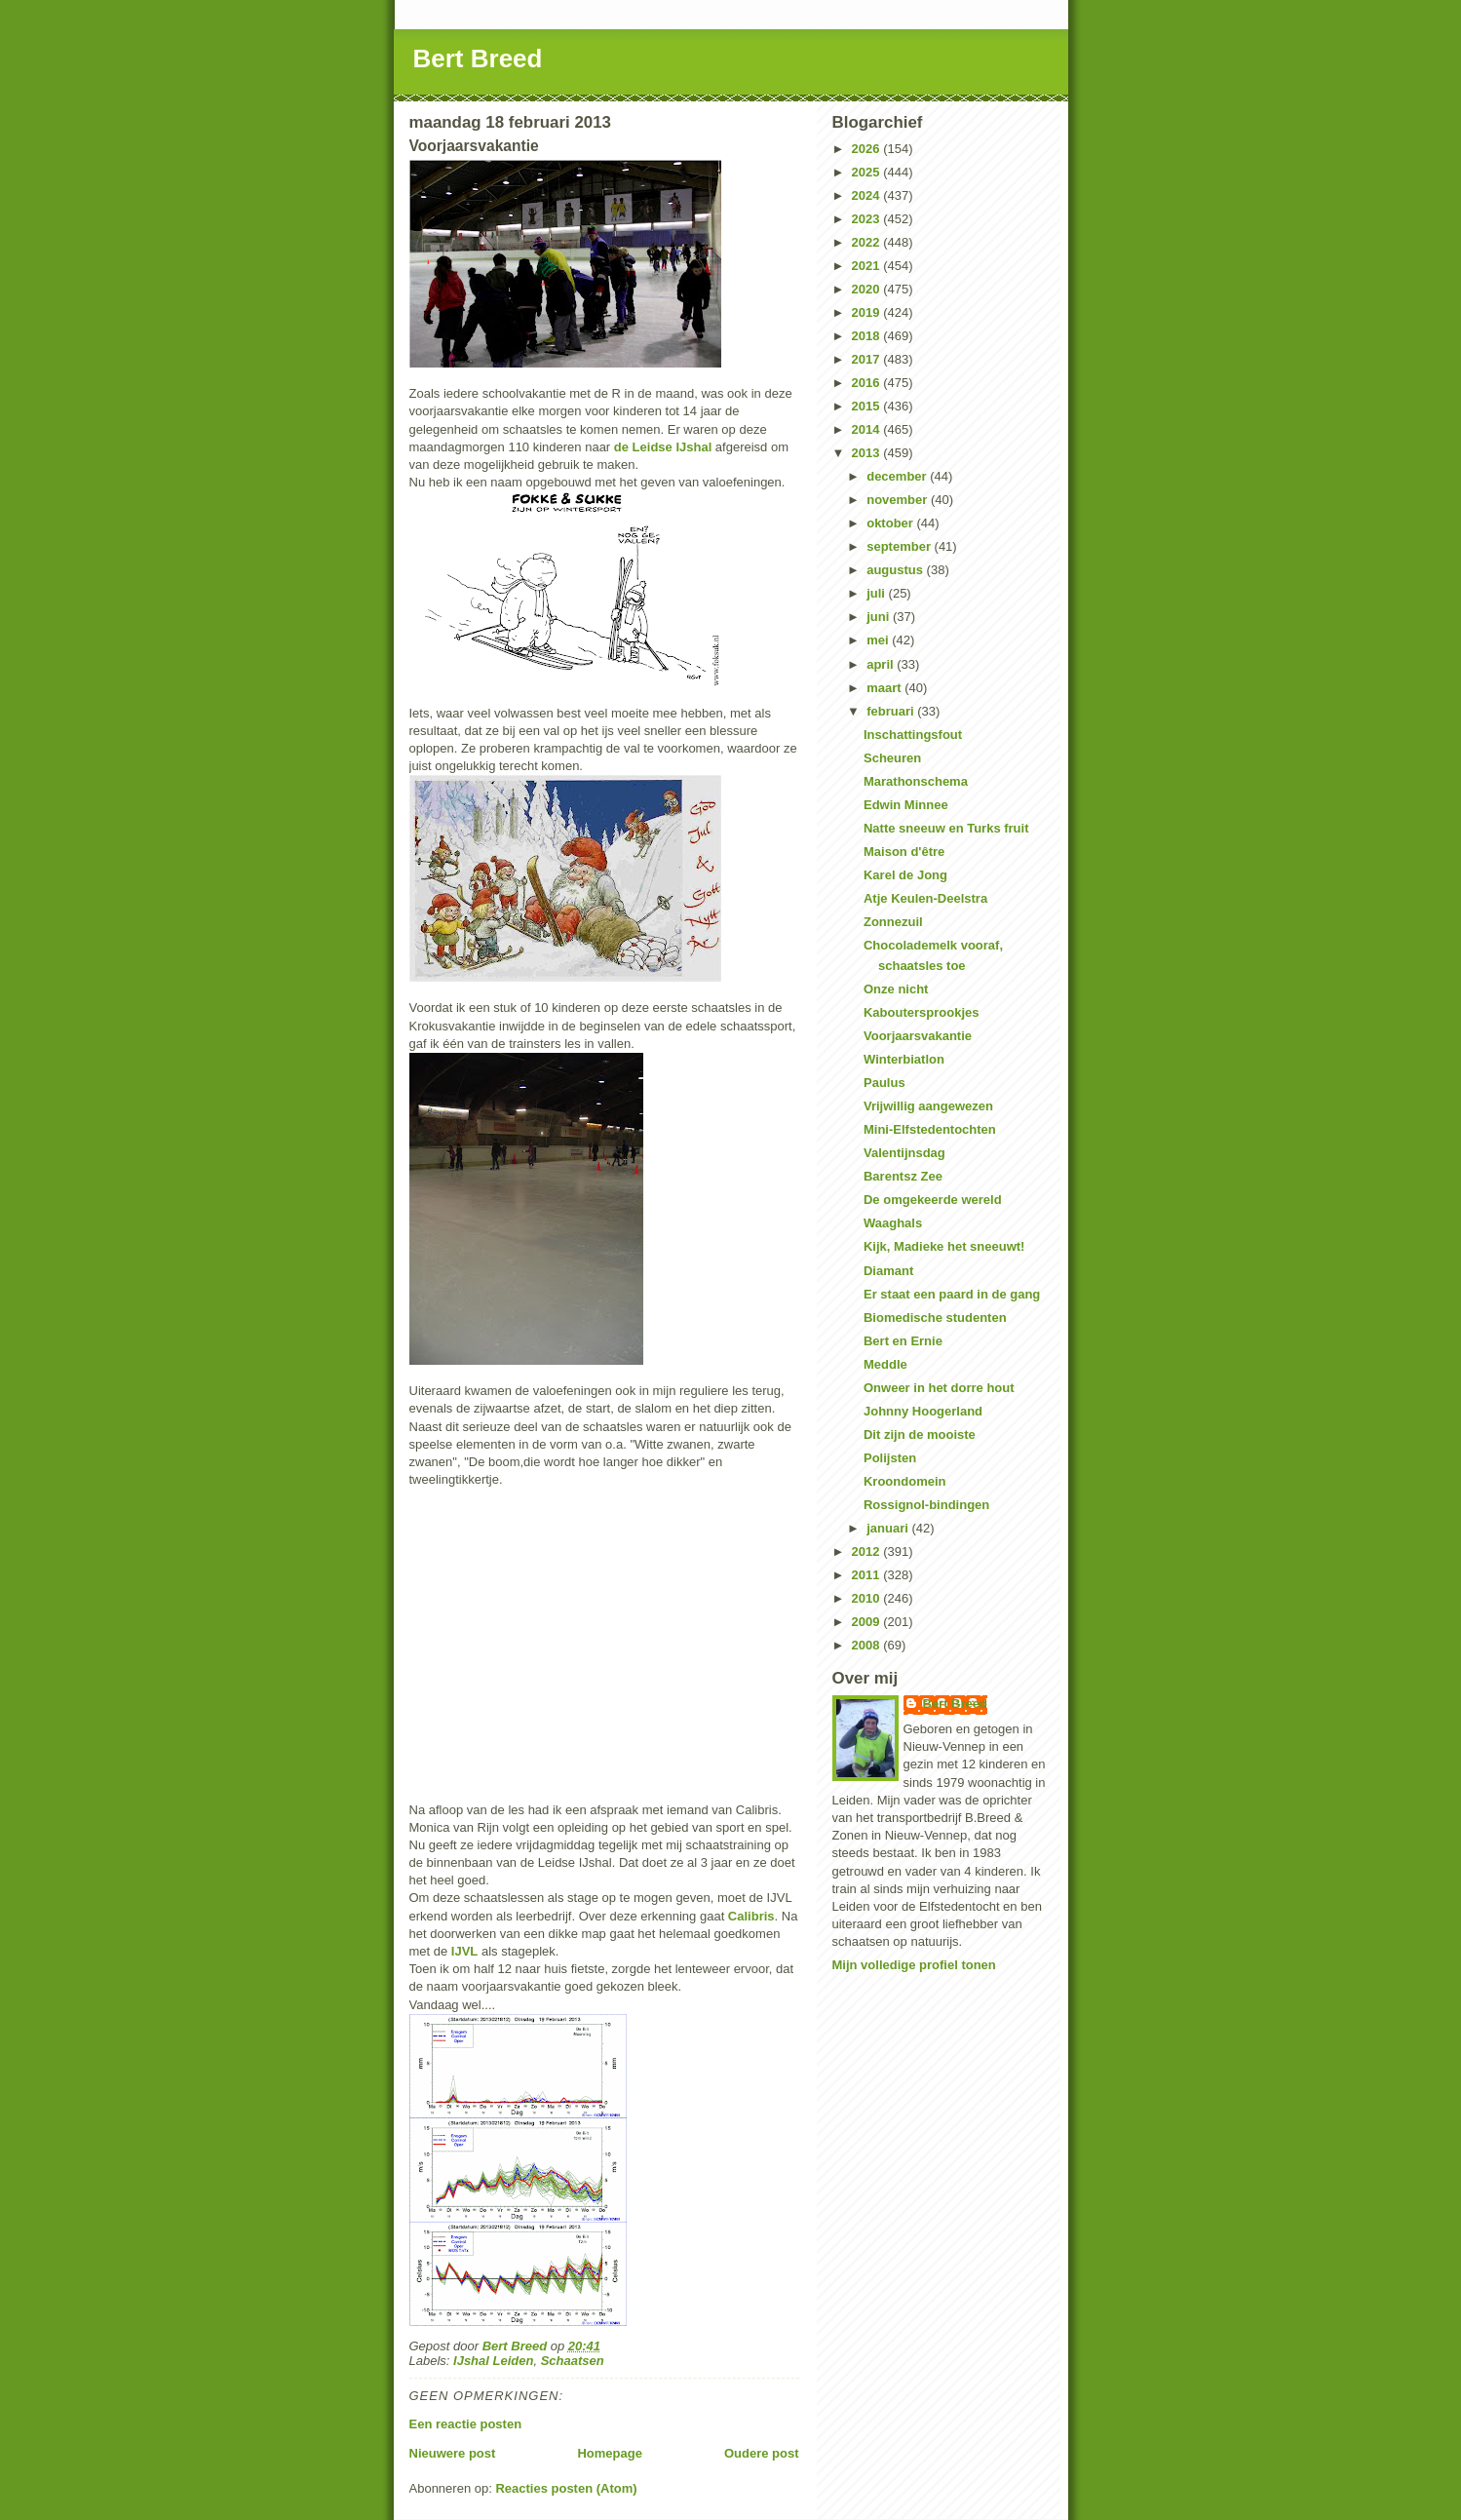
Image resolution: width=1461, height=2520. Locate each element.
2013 (868, 453)
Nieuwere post (452, 2453)
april (881, 664)
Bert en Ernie (903, 1341)
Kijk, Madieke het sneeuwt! (944, 1246)
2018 (868, 336)
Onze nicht (896, 989)
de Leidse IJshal (662, 447)
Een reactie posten (465, 2424)
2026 (868, 148)
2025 (868, 172)
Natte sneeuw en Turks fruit (946, 828)
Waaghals (893, 1223)
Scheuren (892, 758)
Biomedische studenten (935, 1317)
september (900, 546)
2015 (868, 406)
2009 (868, 1621)
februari (891, 711)
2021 (868, 265)
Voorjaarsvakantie (918, 1035)
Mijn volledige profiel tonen (914, 1965)
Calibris (751, 1916)
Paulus (884, 1082)
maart (885, 687)
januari (888, 1528)
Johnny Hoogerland (923, 1411)
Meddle (885, 1364)
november (898, 499)
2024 (868, 195)
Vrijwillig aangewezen (928, 1106)
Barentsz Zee (903, 1176)
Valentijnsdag (904, 1152)
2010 (868, 1598)
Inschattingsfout (913, 734)
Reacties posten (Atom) (565, 2488)
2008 (868, 1645)
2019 (868, 312)
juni (879, 616)
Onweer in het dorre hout (939, 1387)
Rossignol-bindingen (926, 1504)
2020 (868, 289)
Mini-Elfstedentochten (930, 1129)
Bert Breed (478, 58)
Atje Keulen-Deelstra (925, 898)
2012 (868, 1551)
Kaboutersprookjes (921, 1012)
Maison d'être (904, 851)
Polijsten (890, 1458)
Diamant (888, 1270)
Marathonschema (916, 781)
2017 (868, 359)
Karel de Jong (905, 875)
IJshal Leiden (493, 2360)
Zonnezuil (893, 921)
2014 (868, 429)
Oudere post (761, 2453)
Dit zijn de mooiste (920, 1434)
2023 (868, 219)
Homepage (609, 2453)
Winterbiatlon (904, 1059)
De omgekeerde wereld (933, 1199)
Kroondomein (905, 1481)
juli (877, 593)
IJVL (464, 1951)
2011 (868, 1575)
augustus (896, 569)
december (898, 476)
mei (879, 640)
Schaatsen (572, 2360)
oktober (891, 523)
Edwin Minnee (906, 804)
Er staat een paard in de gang (952, 1294)
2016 (868, 382)
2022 (868, 242)
